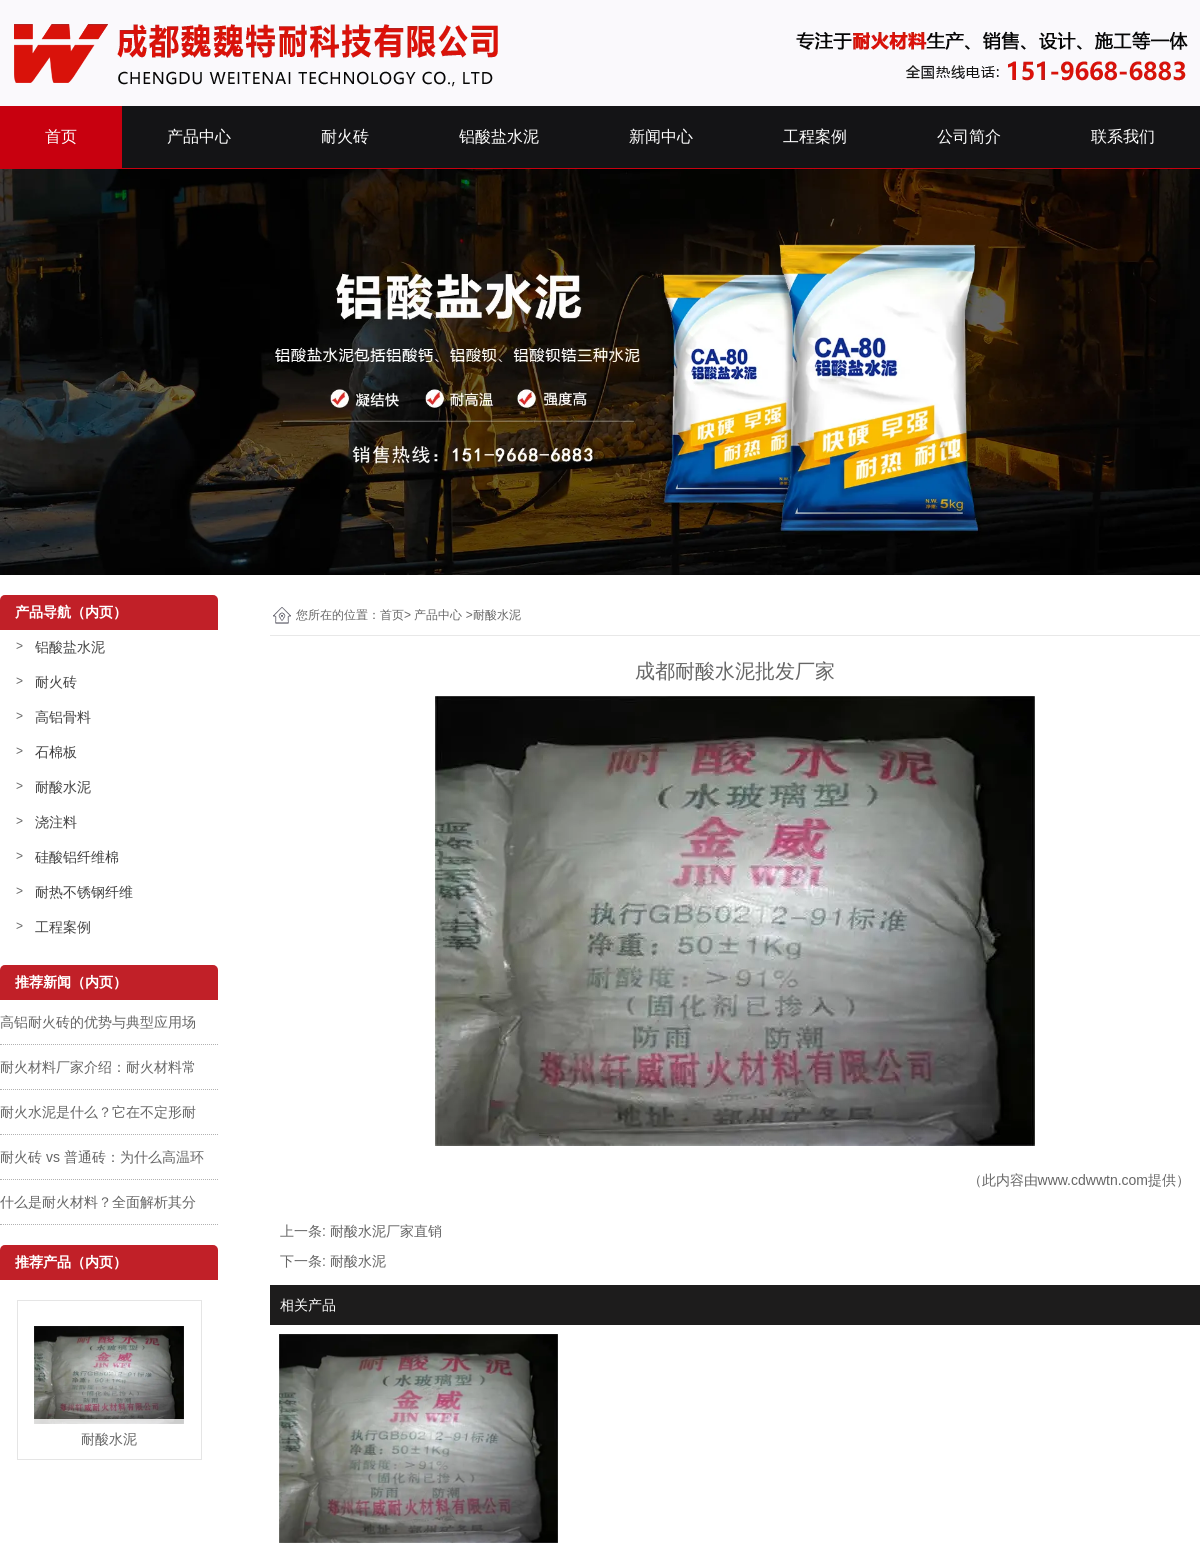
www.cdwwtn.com (1093, 1180)
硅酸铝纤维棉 (77, 857)
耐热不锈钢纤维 (84, 892)
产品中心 (199, 136)
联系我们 (1123, 136)
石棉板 (56, 752)
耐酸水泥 (63, 787)
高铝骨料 (63, 717)
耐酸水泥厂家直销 (386, 1231)
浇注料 (56, 822)
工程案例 (815, 136)
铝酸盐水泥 (499, 136)
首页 (61, 136)
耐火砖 (345, 136)
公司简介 (969, 136)
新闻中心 (661, 136)
